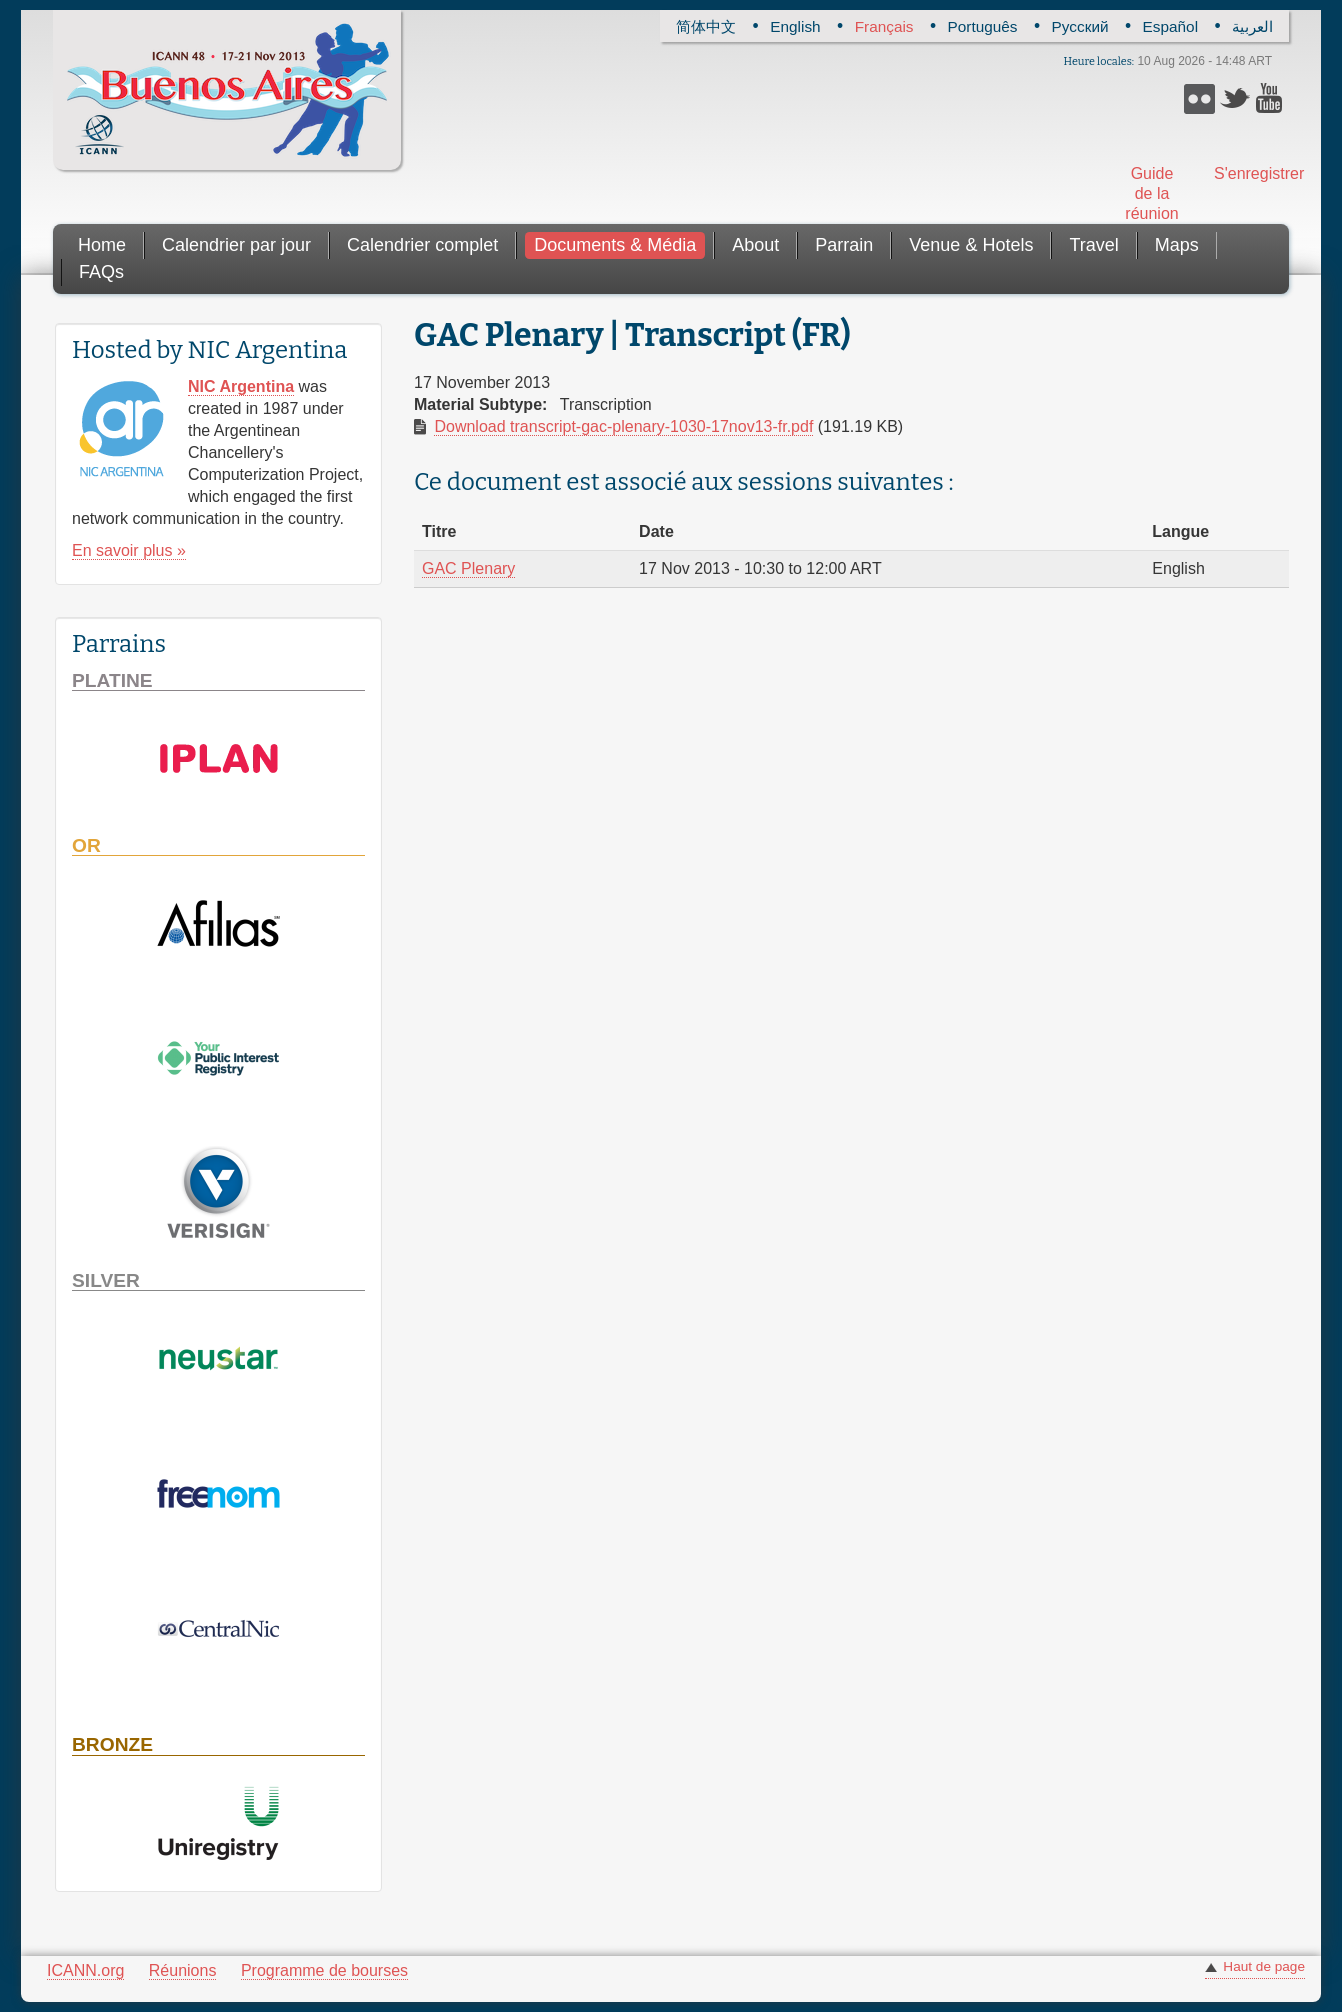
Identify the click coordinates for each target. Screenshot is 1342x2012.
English (795, 26)
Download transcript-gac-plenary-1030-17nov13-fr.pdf (623, 426)
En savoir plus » (129, 550)
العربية (1252, 26)
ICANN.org (85, 1970)
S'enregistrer (1244, 173)
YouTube (1271, 98)
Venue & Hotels (971, 245)
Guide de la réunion (1151, 193)
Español (1170, 26)
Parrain (844, 245)
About (755, 245)
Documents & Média (615, 245)
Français (884, 26)
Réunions (183, 1970)
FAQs (101, 272)
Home (102, 245)
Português (983, 26)
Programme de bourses (324, 1970)
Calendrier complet (422, 245)
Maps (1177, 245)
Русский (1080, 26)
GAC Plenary (468, 568)
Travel (1093, 245)
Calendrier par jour (236, 245)
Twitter (1235, 98)
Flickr (1199, 98)
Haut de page (1264, 1966)
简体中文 (706, 26)
